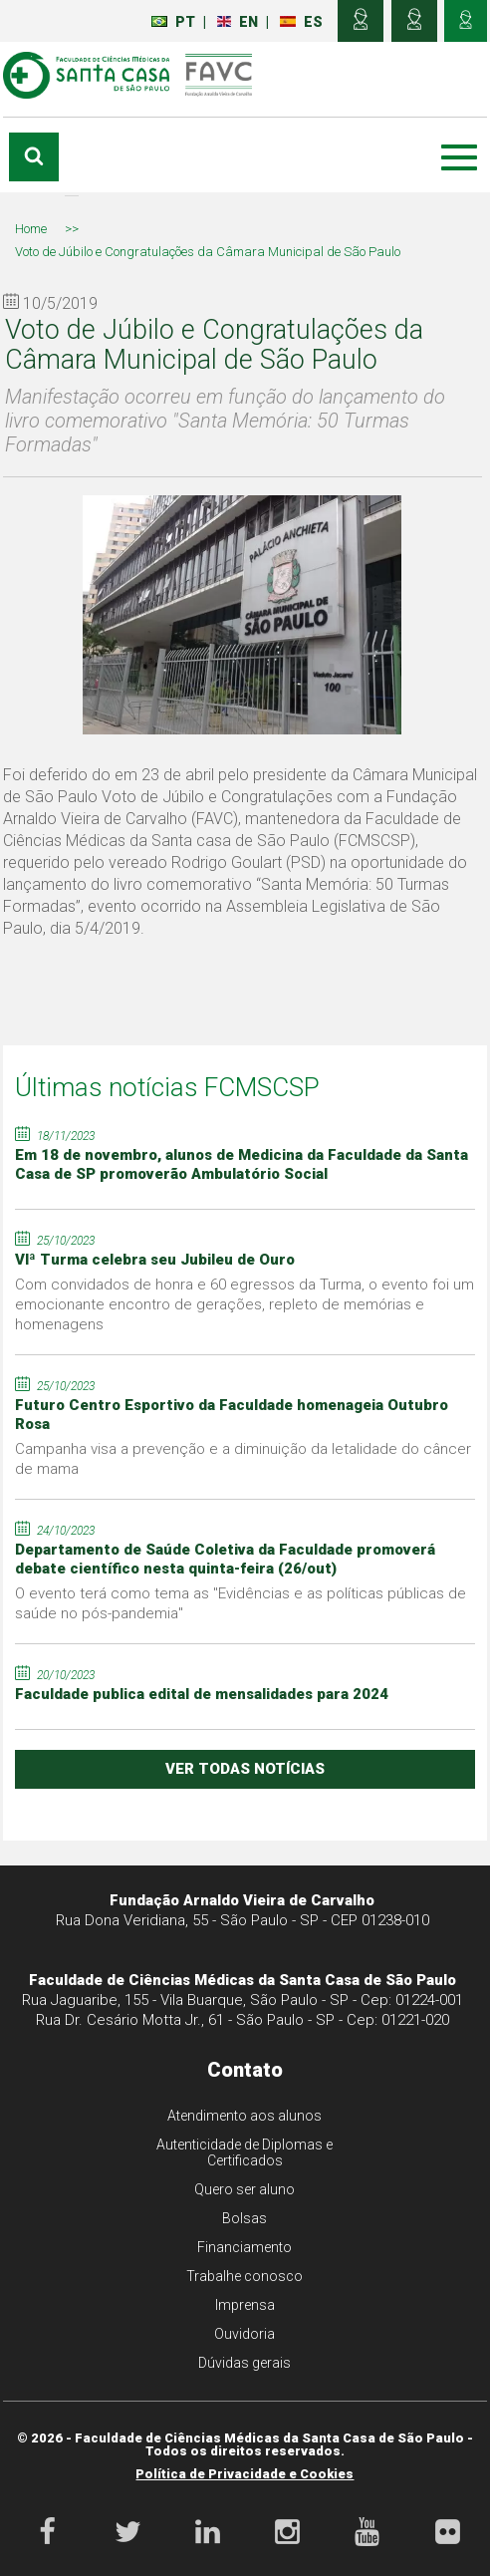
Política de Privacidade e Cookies (244, 2473)
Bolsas (244, 2218)
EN (238, 22)
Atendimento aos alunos (244, 2116)
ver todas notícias (245, 1769)
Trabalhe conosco (244, 2276)
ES (302, 22)
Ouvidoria (244, 2334)
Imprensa (245, 2305)
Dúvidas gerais (244, 2363)
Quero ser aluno (244, 2189)
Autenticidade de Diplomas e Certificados (244, 2152)
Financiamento (244, 2247)
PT (174, 22)
